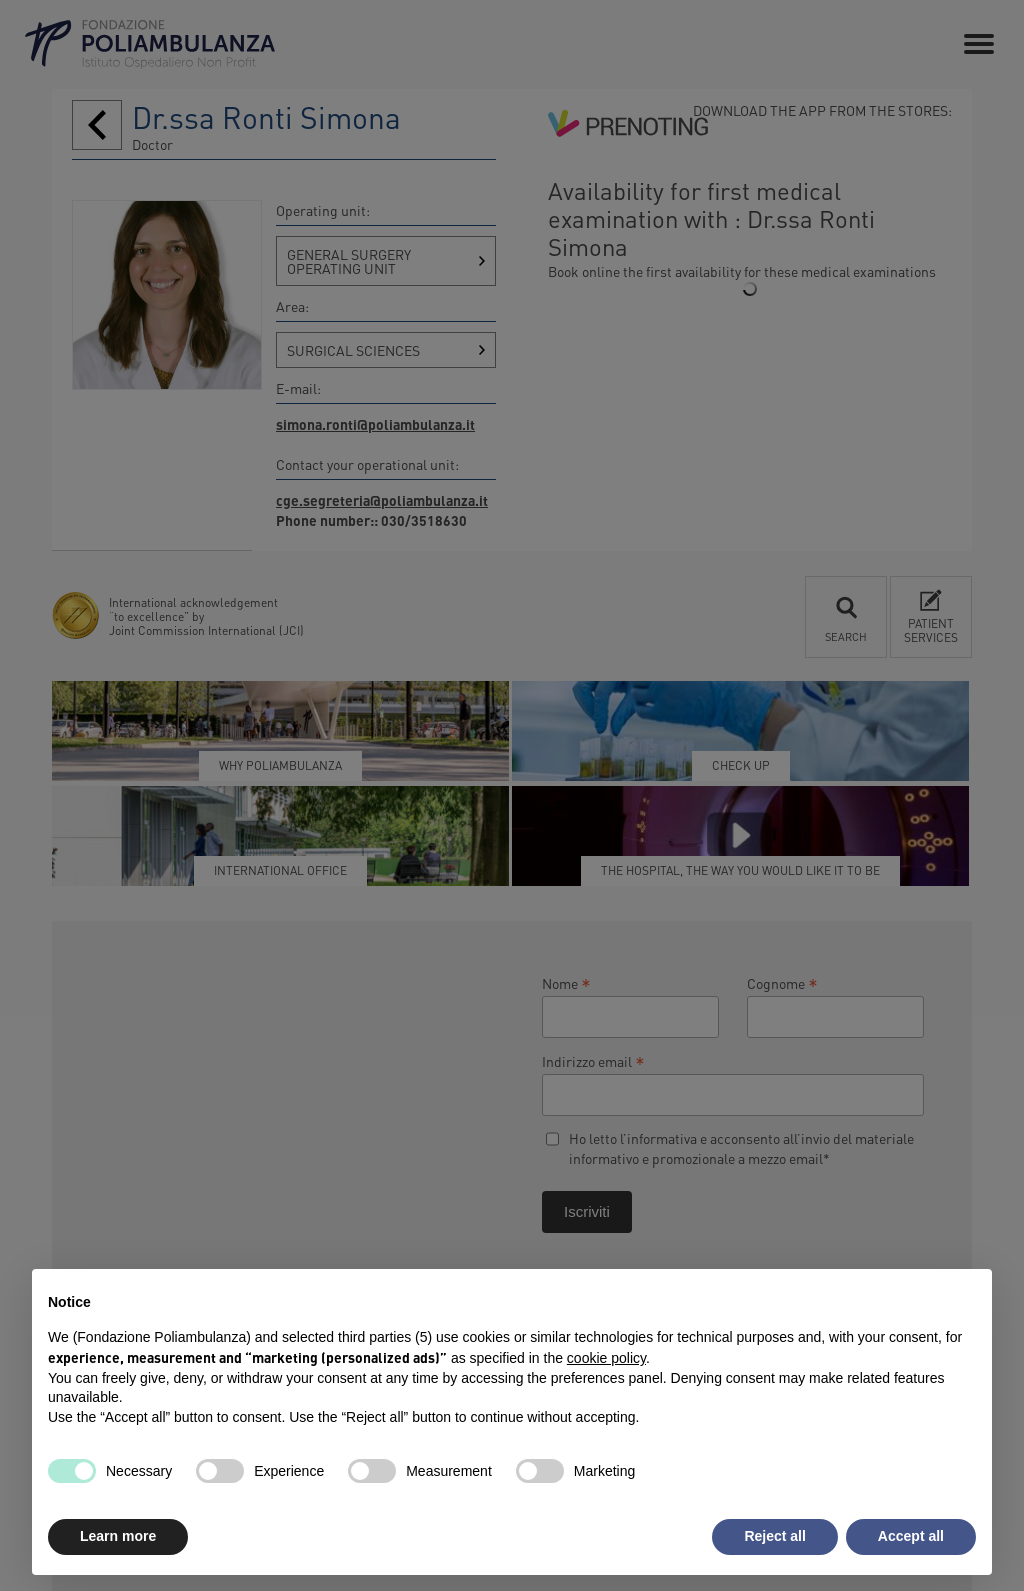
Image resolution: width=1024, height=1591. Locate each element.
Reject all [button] (774, 1536)
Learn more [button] (118, 1536)
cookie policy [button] (606, 1358)
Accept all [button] (911, 1536)
